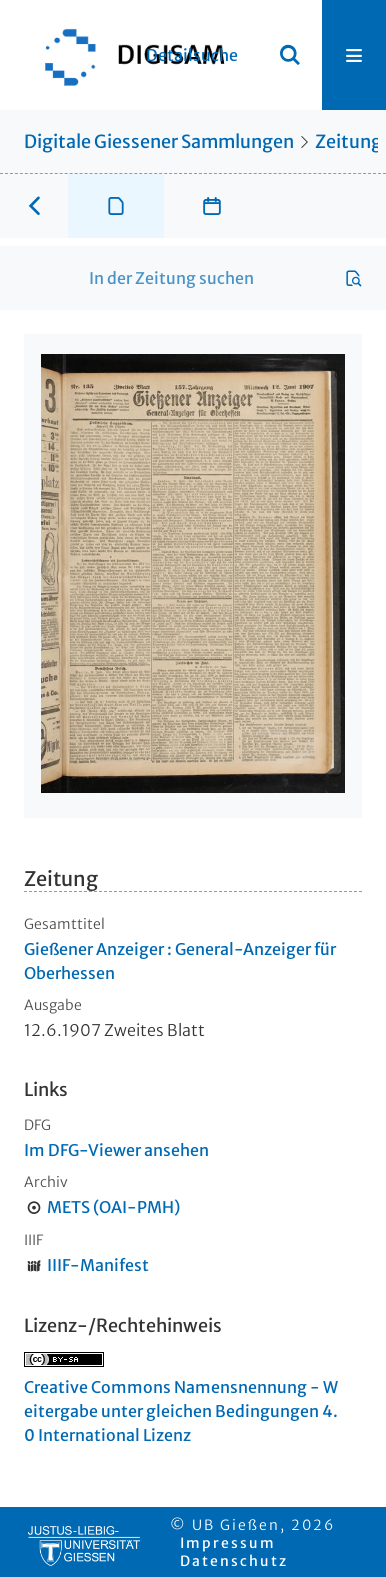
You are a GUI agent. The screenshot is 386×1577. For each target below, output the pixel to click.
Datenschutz (234, 1561)
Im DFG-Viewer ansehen (116, 1150)
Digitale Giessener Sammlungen (159, 141)
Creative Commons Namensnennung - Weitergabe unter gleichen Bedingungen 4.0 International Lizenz (181, 1411)
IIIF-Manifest (98, 1265)
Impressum (228, 1543)
